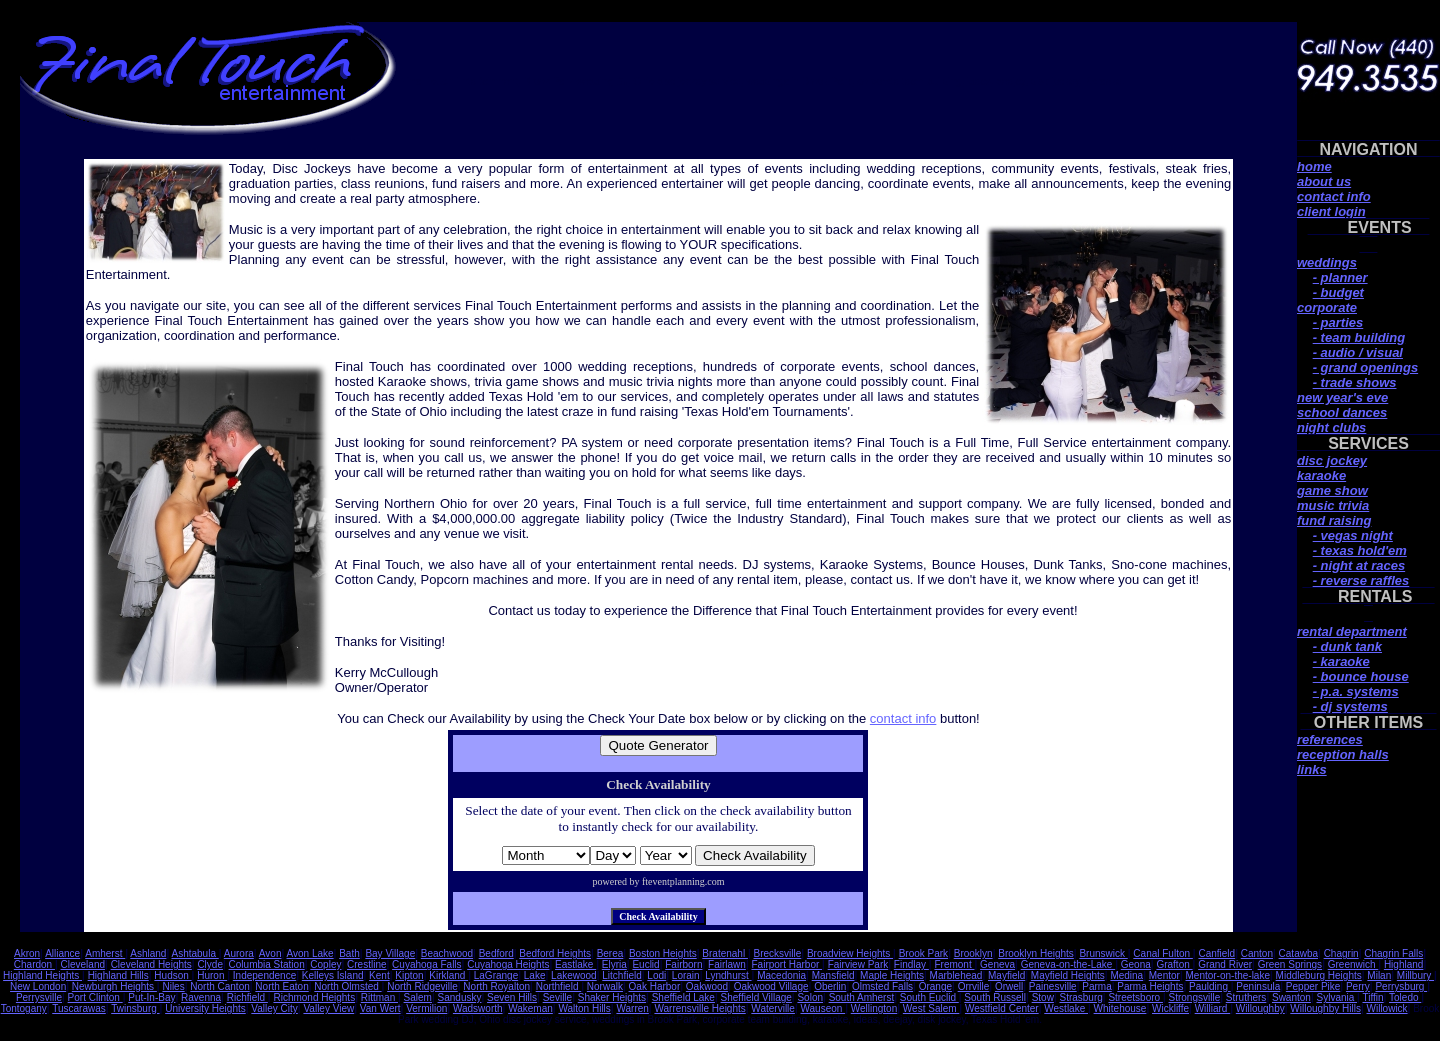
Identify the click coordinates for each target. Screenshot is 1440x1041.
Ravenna (201, 997)
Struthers (1246, 997)
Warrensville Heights (699, 1008)
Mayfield (1006, 975)
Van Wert (380, 1008)
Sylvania (1336, 997)
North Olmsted (347, 986)
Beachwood (447, 953)
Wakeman (530, 1008)
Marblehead (956, 975)
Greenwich (1353, 964)
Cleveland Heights (151, 964)
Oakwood (707, 986)
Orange (935, 986)
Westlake (1066, 1008)
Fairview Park (858, 964)
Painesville (1053, 986)
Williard (1213, 1008)
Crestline (366, 964)
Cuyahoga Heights (508, 964)
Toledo (1405, 997)
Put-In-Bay (151, 997)
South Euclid (929, 997)
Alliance (62, 953)
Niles (173, 986)
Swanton (1291, 997)
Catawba (1298, 953)
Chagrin (1341, 953)
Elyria (614, 964)
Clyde (210, 964)
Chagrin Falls (1393, 953)
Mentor (1164, 975)
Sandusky (460, 997)
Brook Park (923, 953)
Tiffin (1372, 997)
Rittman (379, 997)
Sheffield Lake (683, 997)
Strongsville (1195, 997)
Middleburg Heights (1319, 975)
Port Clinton (95, 997)
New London (38, 986)
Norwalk (605, 986)
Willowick (1387, 1008)
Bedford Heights (555, 953)
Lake (535, 975)
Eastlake (575, 964)
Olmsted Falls (882, 986)
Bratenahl (725, 953)
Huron (212, 975)
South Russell (995, 997)
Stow (1043, 997)
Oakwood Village (771, 986)
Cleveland (83, 964)
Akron (27, 953)
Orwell (1009, 986)
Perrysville (39, 997)
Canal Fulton (1162, 953)
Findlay (911, 964)
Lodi (656, 975)
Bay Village (390, 953)
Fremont (954, 964)
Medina (1126, 975)
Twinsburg (135, 1008)
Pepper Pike (1313, 986)
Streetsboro (1135, 997)
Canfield (1216, 953)
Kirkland (448, 975)
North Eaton (281, 986)
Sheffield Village (756, 997)
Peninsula (1258, 986)
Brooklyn (973, 953)
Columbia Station (267, 964)
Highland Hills (118, 975)
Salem (418, 997)
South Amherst (862, 997)
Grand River (1225, 964)
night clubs (1331, 427)
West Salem (931, 1008)
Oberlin (830, 986)
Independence (264, 975)
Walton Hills (584, 1008)
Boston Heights (663, 953)
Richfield (247, 997)
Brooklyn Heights (1036, 953)
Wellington (874, 1008)
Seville (557, 997)
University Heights (205, 1008)
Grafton (1174, 964)
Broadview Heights (850, 953)
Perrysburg (1401, 986)
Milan (1379, 975)
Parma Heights (1150, 986)
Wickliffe (1170, 1008)
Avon (270, 953)
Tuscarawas (79, 1008)
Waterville (773, 1008)
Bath (349, 953)
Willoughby (1260, 1008)
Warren (632, 1008)
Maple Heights (892, 975)
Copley (325, 964)
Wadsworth (478, 1008)
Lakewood (574, 975)
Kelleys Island (333, 975)
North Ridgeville (422, 986)
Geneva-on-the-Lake (1068, 964)
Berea (610, 953)
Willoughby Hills (1325, 1008)
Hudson (172, 975)
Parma (1096, 986)
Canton (1257, 953)
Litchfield (621, 975)
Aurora (239, 953)
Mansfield (833, 975)
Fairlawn (727, 964)
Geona (1136, 964)
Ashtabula (194, 953)
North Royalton (496, 986)
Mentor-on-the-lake (1228, 975)
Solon (810, 997)
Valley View (328, 1008)
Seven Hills (512, 997)
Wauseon (822, 1008)
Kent (379, 975)
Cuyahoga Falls (426, 964)
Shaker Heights (612, 997)
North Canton (219, 986)
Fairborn (683, 964)
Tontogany (24, 1008)
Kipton (409, 975)
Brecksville (778, 953)
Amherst (105, 953)
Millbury (1415, 975)
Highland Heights (42, 975)
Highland (1403, 964)
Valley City (274, 1008)
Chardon (34, 964)
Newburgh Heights (114, 986)
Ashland (148, 953)
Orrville (974, 986)
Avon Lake (310, 953)
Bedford (496, 953)
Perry (1358, 986)
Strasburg (1080, 997)
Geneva (997, 964)
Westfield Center (1002, 1008)
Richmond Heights (314, 997)
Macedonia (781, 975)
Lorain (686, 975)
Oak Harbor (655, 986)
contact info (903, 718)
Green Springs (1290, 964)
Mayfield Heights (1068, 975)
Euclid (645, 964)
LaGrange (496, 975)
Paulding (1210, 986)
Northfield (559, 986)
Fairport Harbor (786, 964)
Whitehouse (1120, 1008)
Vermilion (426, 1008)
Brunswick (1103, 953)
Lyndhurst (728, 975)
